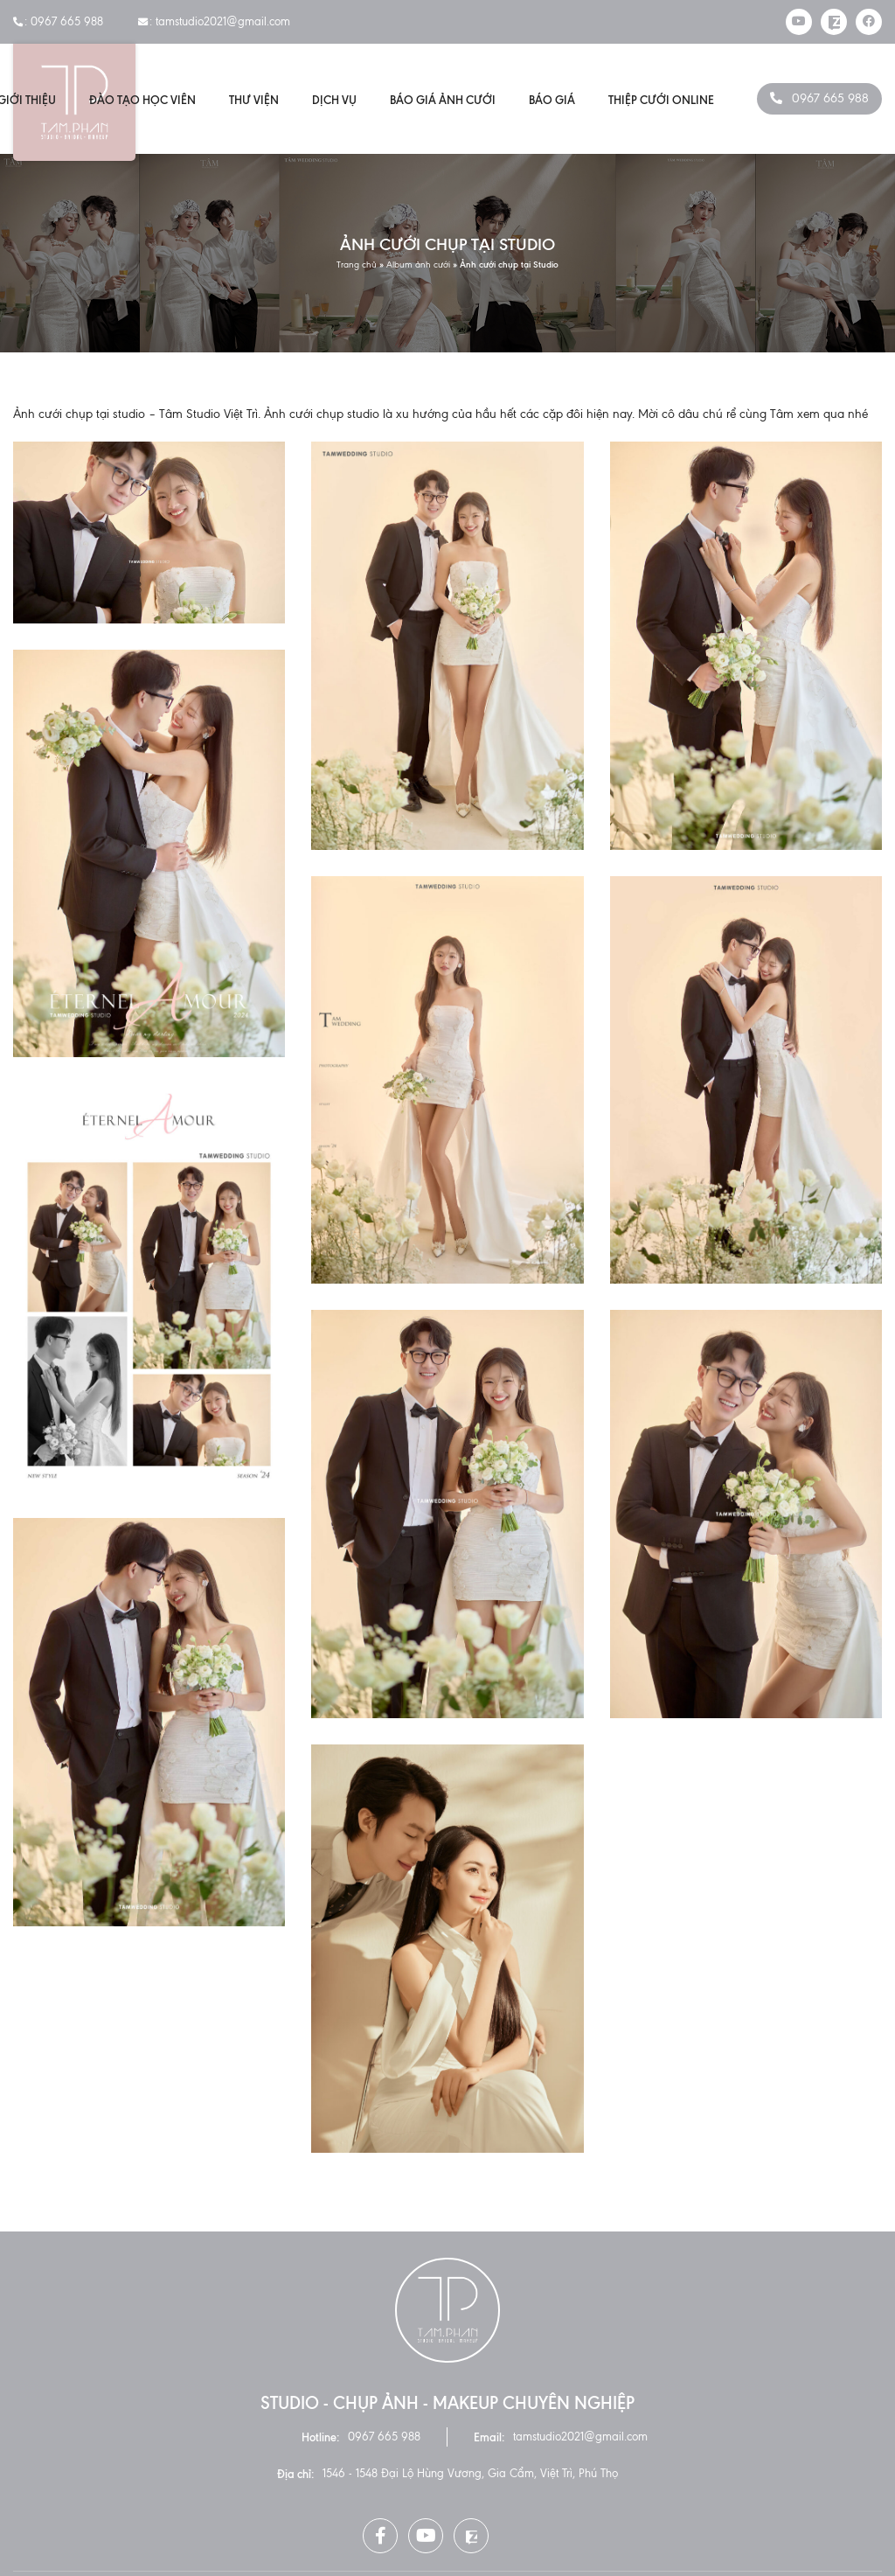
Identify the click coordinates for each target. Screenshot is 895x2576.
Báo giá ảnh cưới (443, 100)
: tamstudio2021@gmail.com (214, 21)
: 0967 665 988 (58, 21)
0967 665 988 (830, 98)
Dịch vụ (334, 100)
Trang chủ (356, 263)
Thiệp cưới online (661, 100)
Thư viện (254, 100)
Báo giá (552, 100)
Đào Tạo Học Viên (142, 100)
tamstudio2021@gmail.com (580, 2436)
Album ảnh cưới (418, 263)
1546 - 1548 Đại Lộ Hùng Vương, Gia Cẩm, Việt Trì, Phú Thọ (470, 2473)
